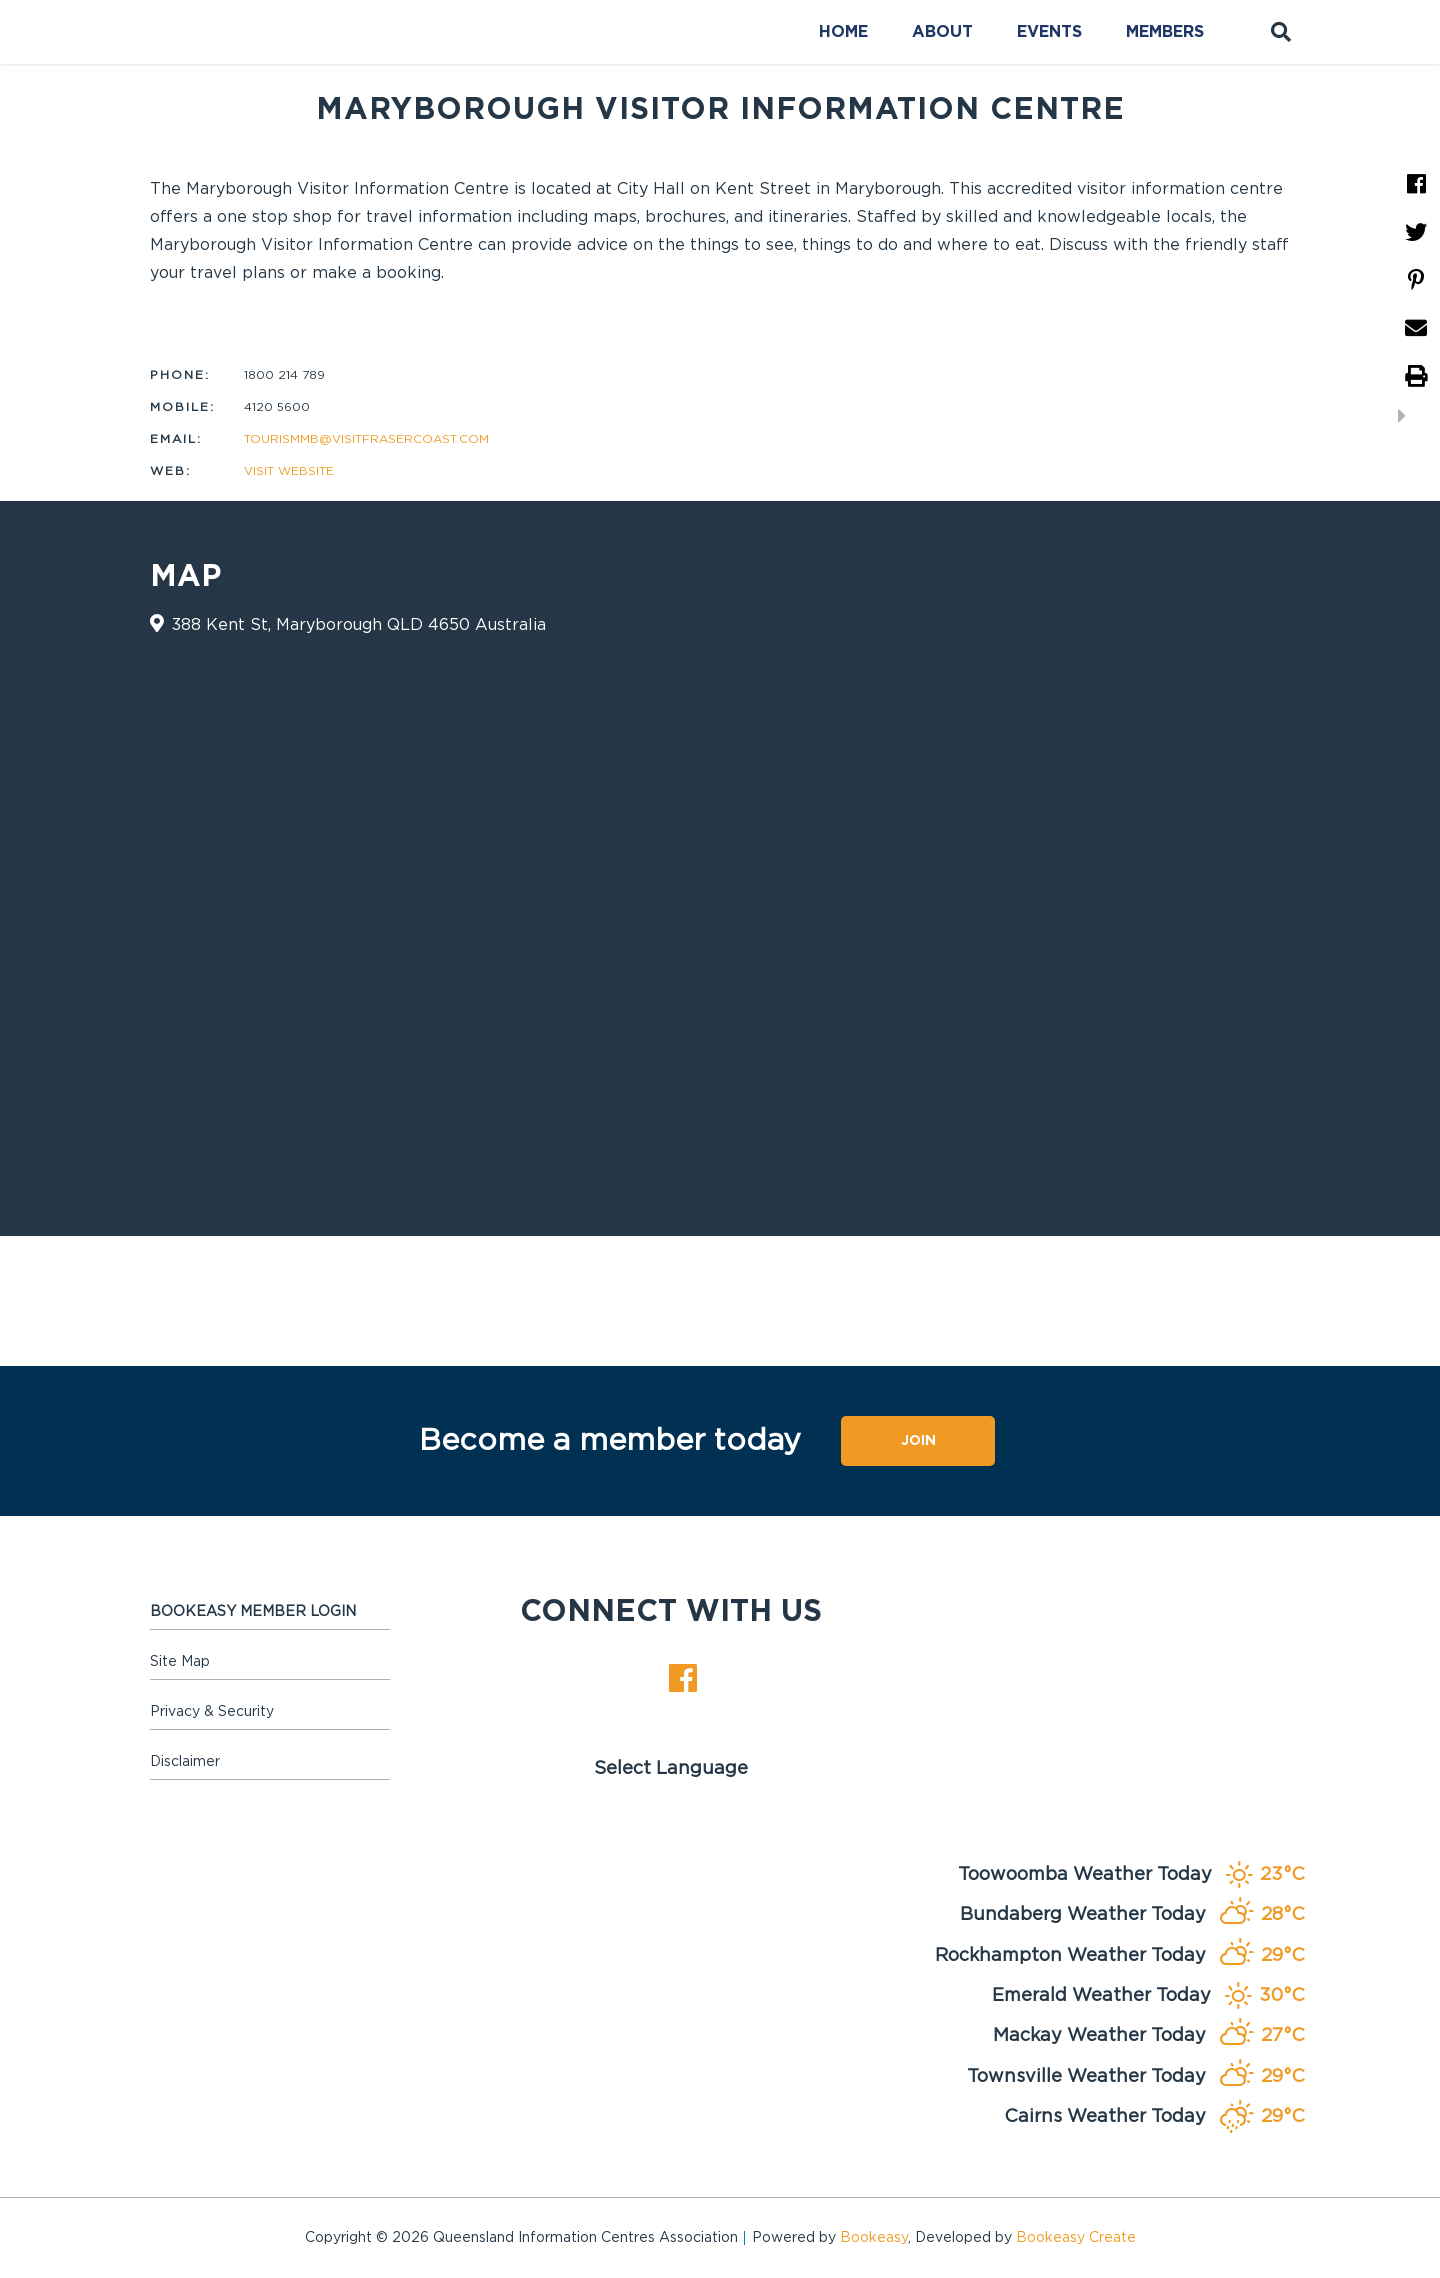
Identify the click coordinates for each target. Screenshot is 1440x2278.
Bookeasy (874, 2238)
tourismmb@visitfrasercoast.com (366, 439)
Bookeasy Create (1076, 2238)
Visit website (289, 471)
